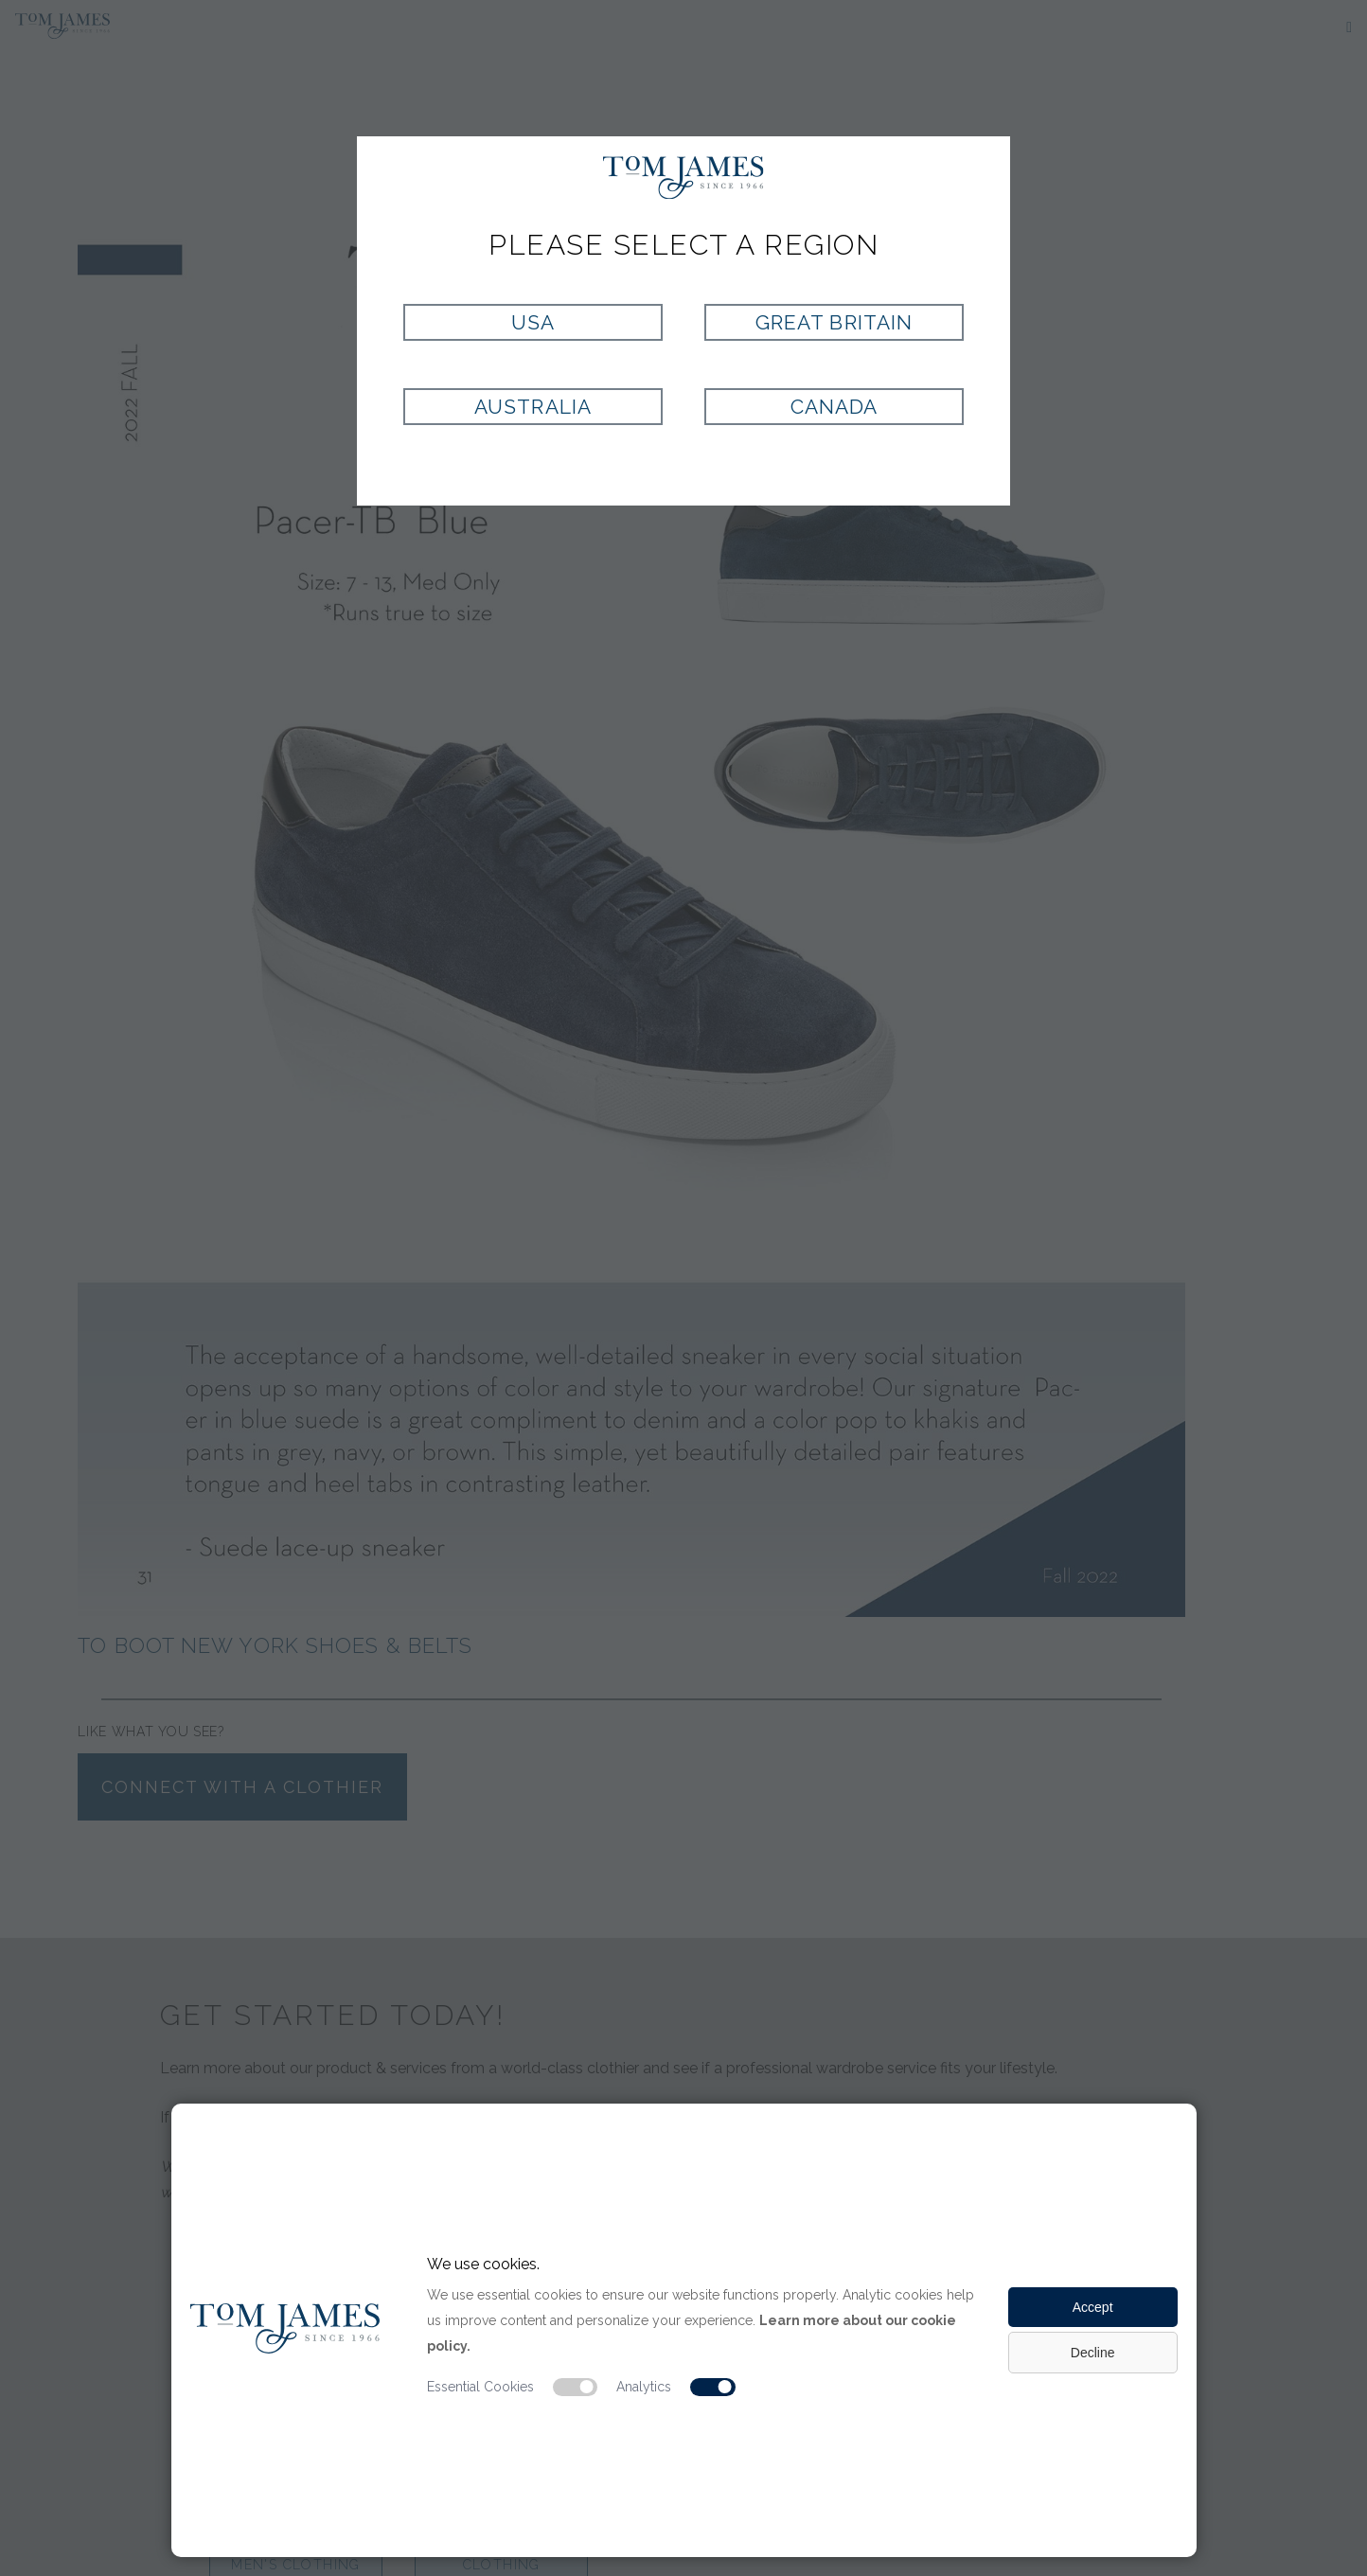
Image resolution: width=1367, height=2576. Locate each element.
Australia (532, 406)
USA (533, 322)
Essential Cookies (480, 2386)
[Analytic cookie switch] (713, 2387)
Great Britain (834, 322)
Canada (834, 406)
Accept (1093, 2307)
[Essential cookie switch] (575, 2387)
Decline (1093, 2352)
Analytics (643, 2386)
